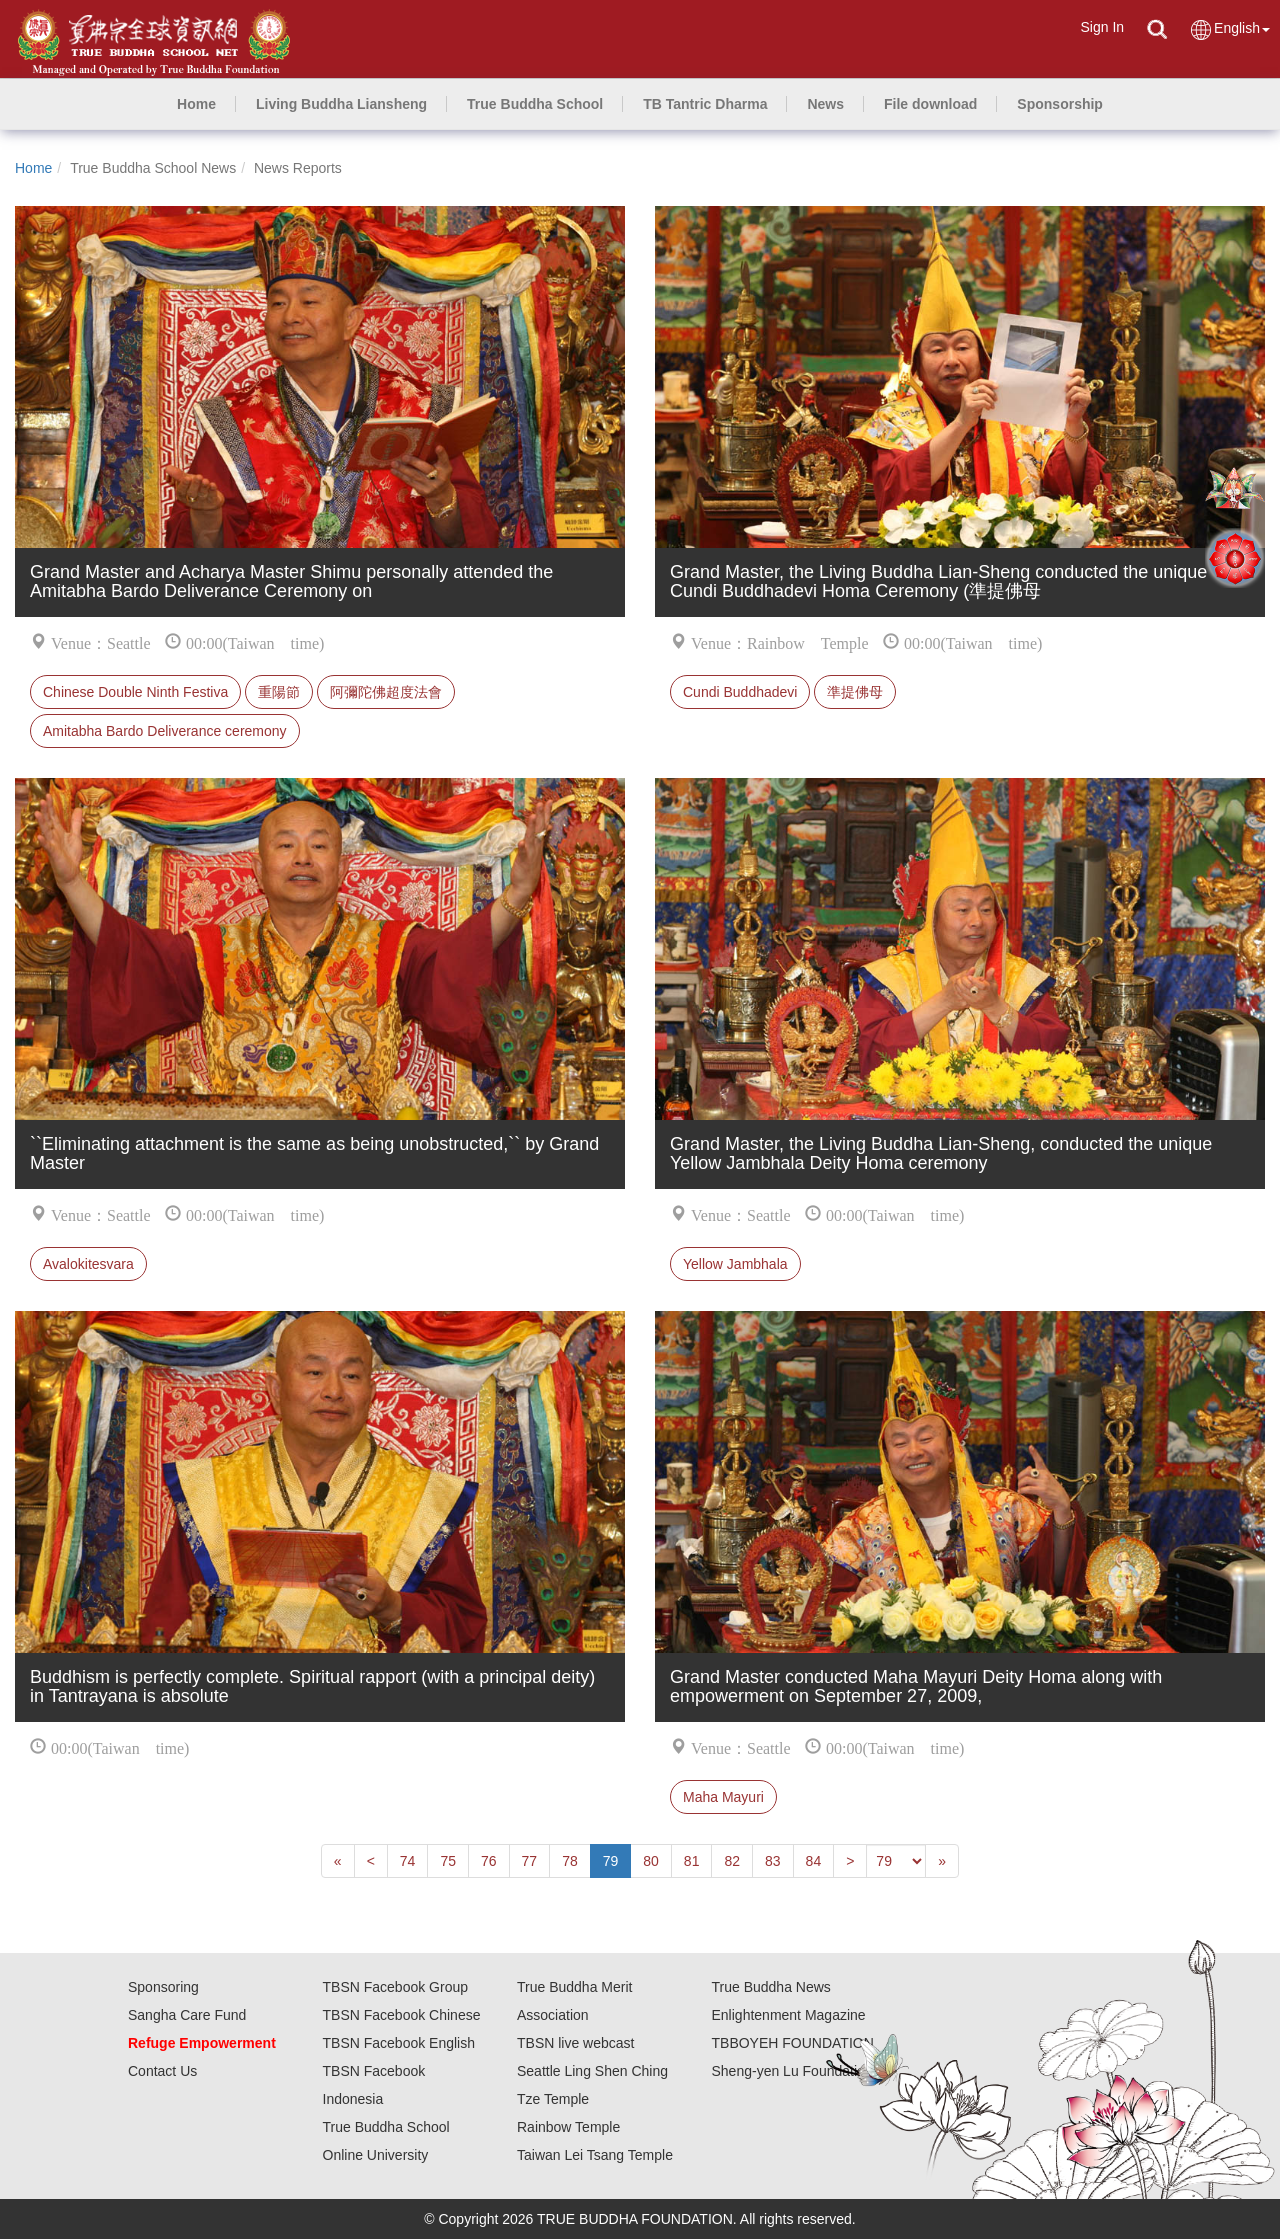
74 (408, 1861)
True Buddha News (771, 1987)
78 (570, 1861)
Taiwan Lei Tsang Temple (595, 2155)
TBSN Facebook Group (396, 1987)
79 (611, 1861)
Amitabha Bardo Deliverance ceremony (165, 731)
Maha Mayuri (723, 1797)
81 (692, 1861)
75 (448, 1861)
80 (651, 1861)
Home (33, 168)
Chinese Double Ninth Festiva (135, 692)
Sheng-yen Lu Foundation (792, 2071)
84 (814, 1861)
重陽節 (279, 692)
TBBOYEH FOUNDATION (793, 2043)
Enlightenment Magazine (789, 2015)
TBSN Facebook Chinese (402, 2015)
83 (773, 1861)
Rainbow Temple (568, 2127)
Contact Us (162, 2071)
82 (732, 1861)
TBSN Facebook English (399, 2043)
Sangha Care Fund (187, 2015)
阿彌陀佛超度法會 (386, 692)
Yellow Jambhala (735, 1264)
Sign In (1102, 27)
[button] (341, 104)
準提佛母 (855, 692)
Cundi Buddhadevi (740, 692)
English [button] (1229, 29)
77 (530, 1861)
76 (489, 1861)
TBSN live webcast (575, 2043)
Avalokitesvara (88, 1264)
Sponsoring (163, 1987)
